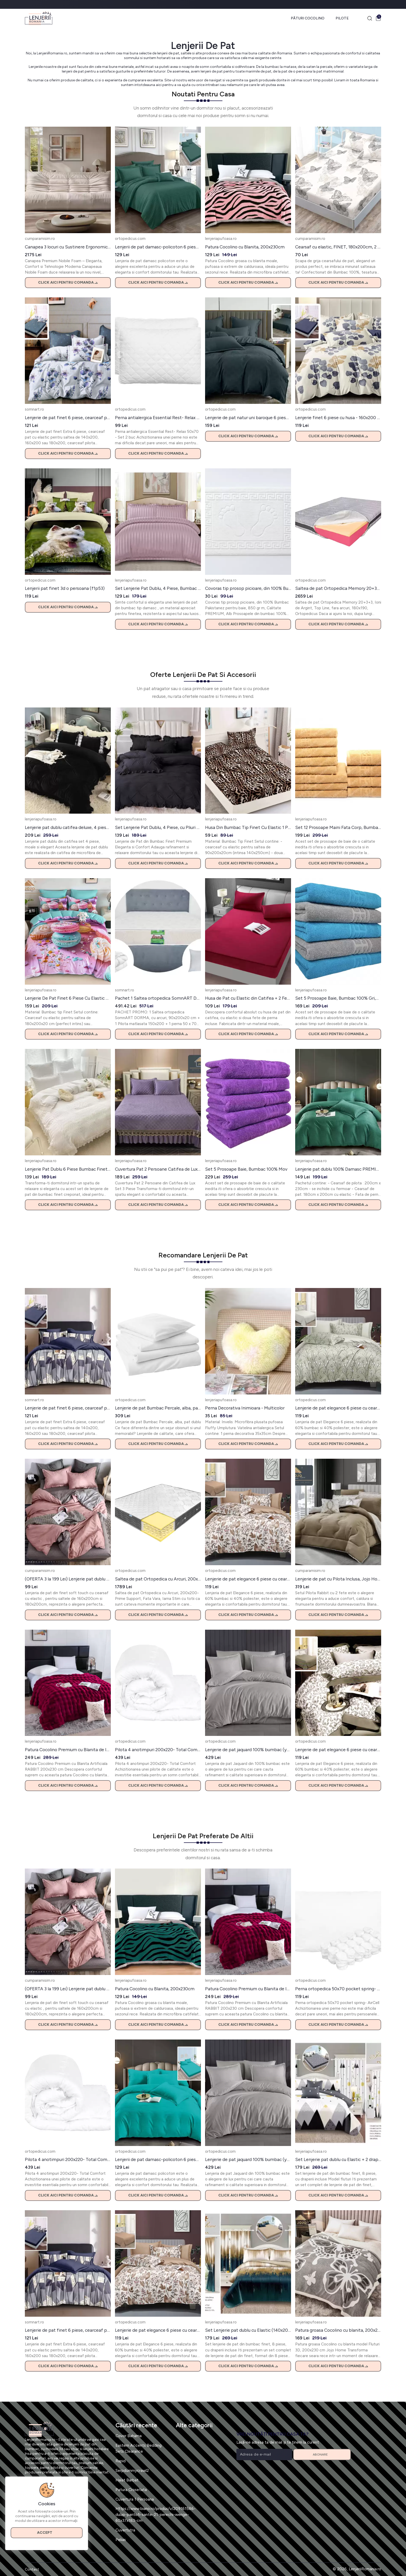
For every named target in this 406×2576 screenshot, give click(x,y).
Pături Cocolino (307, 18)
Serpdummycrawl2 (132, 2470)
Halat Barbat (127, 2480)
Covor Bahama (128, 2435)
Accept (46, 2532)
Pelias (120, 2539)
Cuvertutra (125, 2530)
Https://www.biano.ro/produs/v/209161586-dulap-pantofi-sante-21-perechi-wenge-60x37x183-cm (155, 2514)
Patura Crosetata (131, 2489)
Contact (32, 2569)
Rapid (120, 2460)
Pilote (342, 18)
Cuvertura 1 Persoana (134, 2499)
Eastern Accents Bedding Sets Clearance (138, 2448)
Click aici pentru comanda (68, 282)
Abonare (322, 2454)
